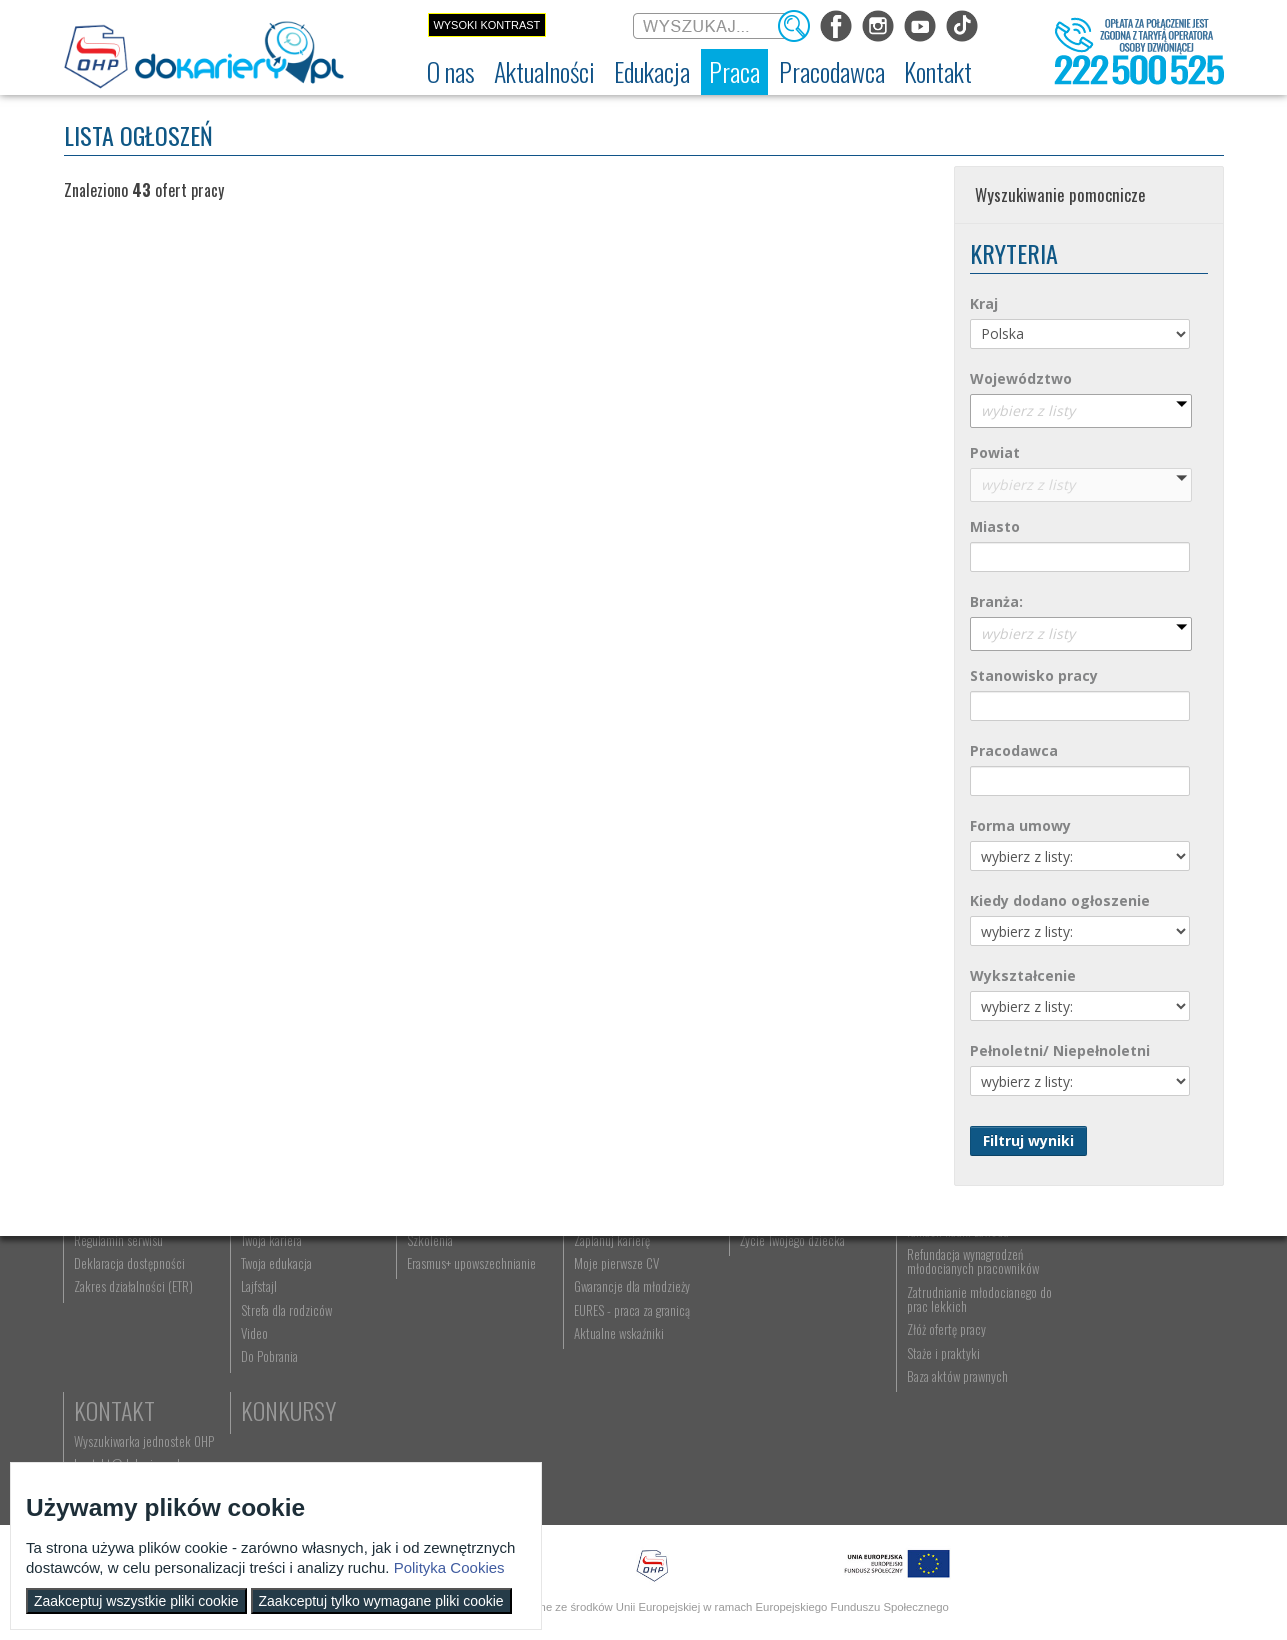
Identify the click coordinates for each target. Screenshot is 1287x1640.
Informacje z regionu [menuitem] (289, 1305)
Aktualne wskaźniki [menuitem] (615, 1444)
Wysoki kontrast (486, 25)
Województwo (1021, 378)
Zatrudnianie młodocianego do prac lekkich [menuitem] (965, 1410)
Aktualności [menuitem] (928, 1305)
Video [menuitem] (253, 1444)
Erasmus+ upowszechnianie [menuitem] (469, 1374)
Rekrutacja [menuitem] (431, 1305)
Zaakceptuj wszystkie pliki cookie (136, 1601)
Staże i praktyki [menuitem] (936, 1464)
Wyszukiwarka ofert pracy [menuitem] (630, 1305)
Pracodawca (1014, 750)
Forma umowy (1020, 825)
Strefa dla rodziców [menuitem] (285, 1421)
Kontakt (1105, 1274)
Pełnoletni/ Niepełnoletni (1060, 1050)
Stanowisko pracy (1034, 675)
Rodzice (772, 1274)
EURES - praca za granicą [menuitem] (628, 1421)
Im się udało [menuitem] (268, 1328)
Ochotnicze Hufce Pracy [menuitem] (132, 1328)
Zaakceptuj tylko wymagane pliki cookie (381, 1601)
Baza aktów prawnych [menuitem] (950, 1487)
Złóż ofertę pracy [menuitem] (939, 1441)
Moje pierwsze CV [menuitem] (612, 1374)
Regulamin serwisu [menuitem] (119, 1351)
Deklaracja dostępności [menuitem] (130, 1374)
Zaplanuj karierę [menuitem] (608, 1351)
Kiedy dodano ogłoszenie (1060, 900)
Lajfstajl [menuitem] (258, 1398)
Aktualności (300, 1274)
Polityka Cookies (449, 1567)
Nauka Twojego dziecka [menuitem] (789, 1305)
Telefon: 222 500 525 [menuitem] (1119, 1351)
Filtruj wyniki (1028, 1140)
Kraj (984, 303)
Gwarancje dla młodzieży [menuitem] (628, 1398)
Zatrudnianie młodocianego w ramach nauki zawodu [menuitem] (970, 1335)
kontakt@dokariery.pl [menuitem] (1118, 1328)
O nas (101, 1274)
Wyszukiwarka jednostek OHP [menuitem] (1135, 1305)
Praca (599, 1274)
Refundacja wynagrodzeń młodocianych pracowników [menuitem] (966, 1372)
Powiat (995, 452)
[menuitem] (451, 72)
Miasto (995, 526)
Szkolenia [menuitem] (428, 1351)
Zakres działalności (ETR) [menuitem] (134, 1398)
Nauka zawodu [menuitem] (438, 1328)
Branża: (996, 601)
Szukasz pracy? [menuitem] (607, 1328)
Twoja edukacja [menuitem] (275, 1374)
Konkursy (1112, 1385)
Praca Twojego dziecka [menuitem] (788, 1328)
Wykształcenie (1023, 975)
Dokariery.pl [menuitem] (104, 1305)
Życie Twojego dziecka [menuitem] (787, 1351)
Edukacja (449, 1274)
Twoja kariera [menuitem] (270, 1351)
